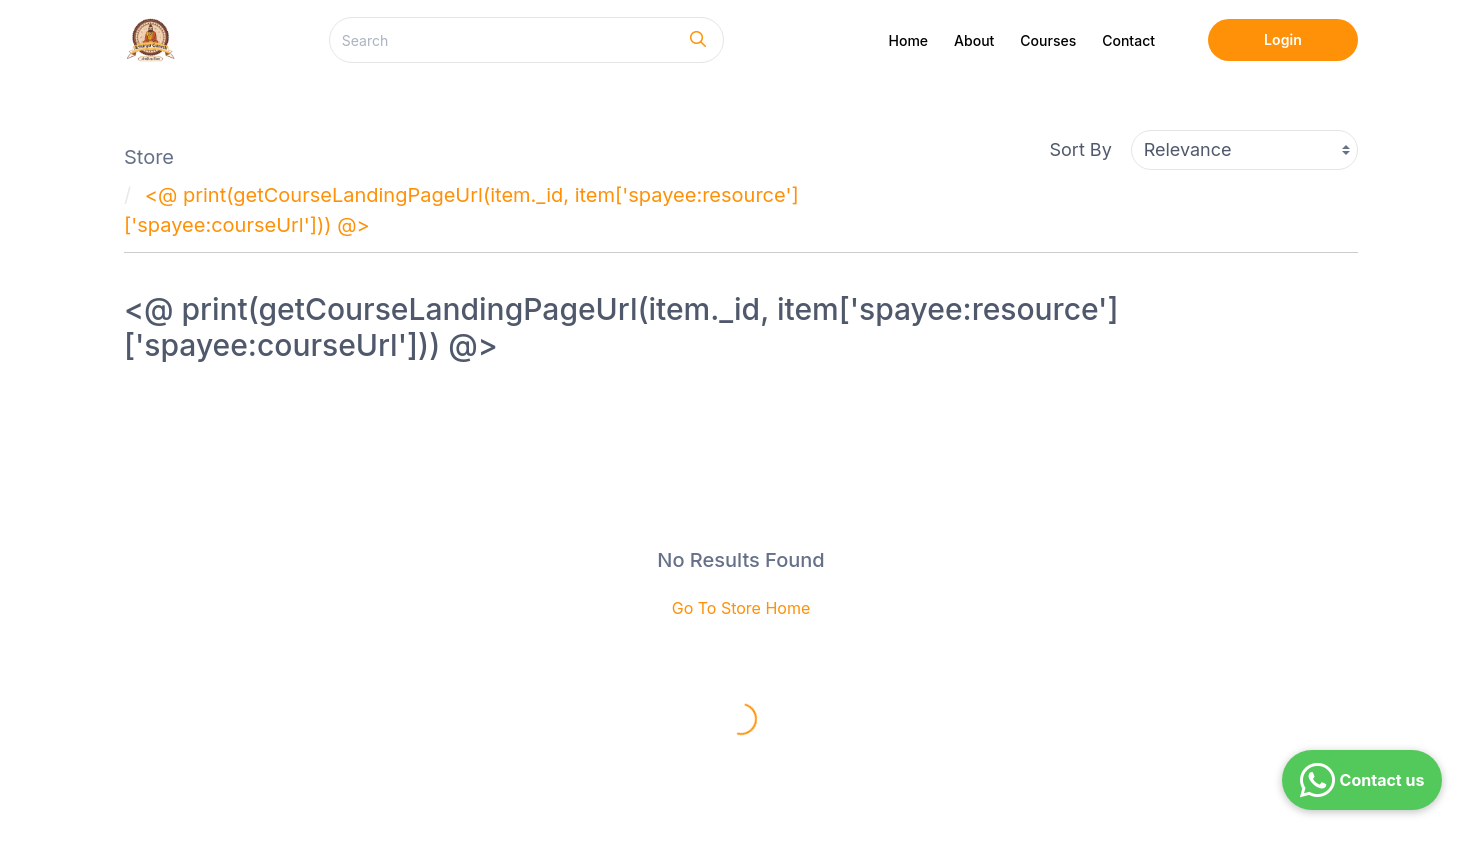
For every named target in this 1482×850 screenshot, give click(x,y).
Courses (1048, 40)
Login (1283, 39)
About (974, 40)
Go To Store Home (741, 608)
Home (909, 40)
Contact (1128, 40)
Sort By (1081, 149)
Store (149, 157)
